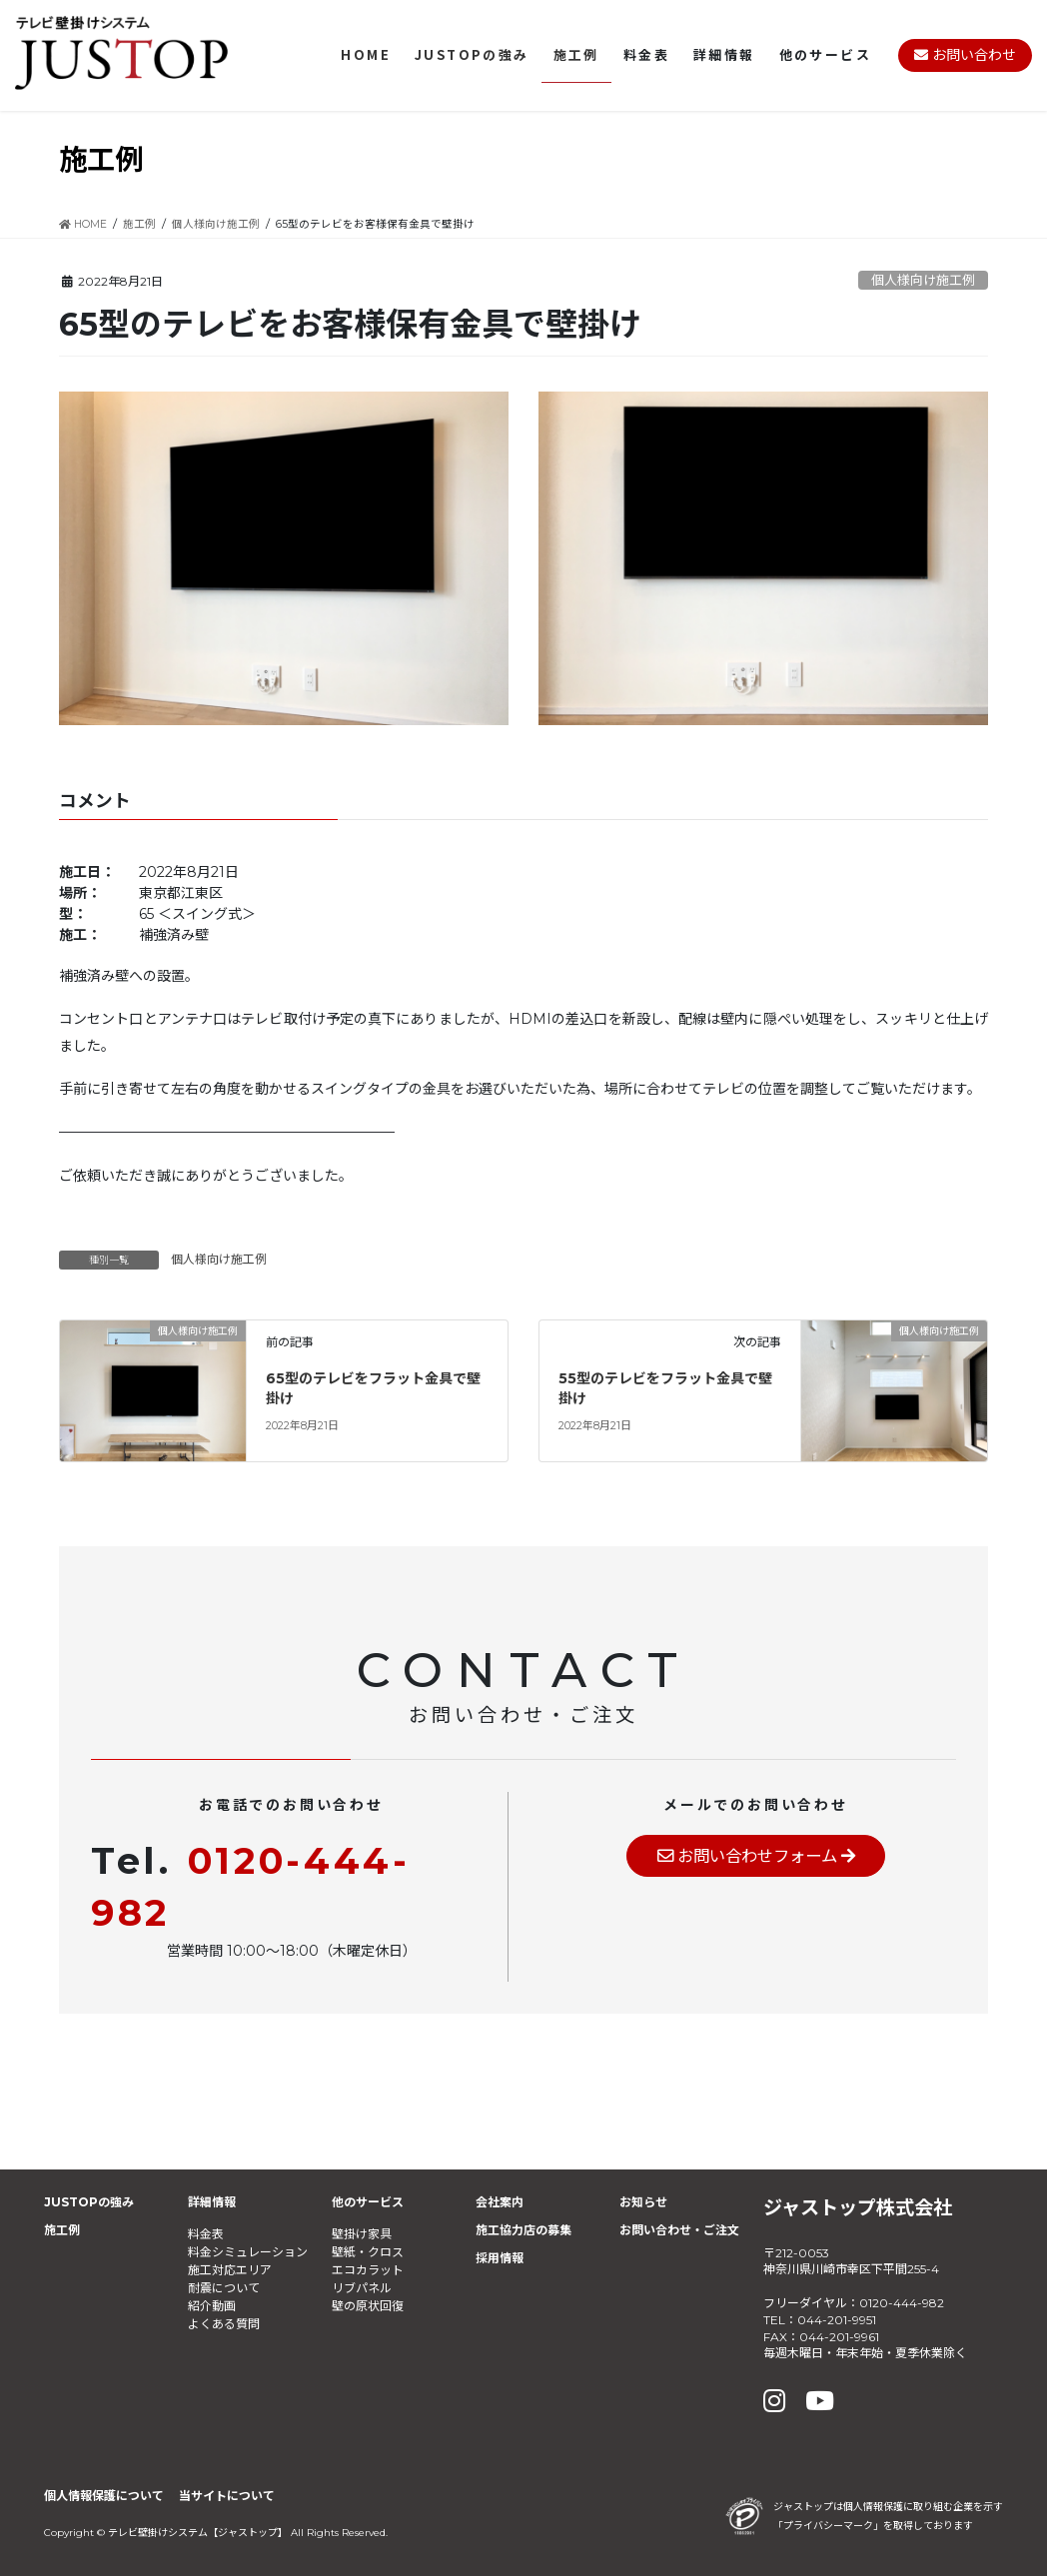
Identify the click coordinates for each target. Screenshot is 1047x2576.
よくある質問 (224, 2323)
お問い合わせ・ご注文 (679, 2229)
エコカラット (368, 2269)
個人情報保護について (104, 2495)
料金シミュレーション (248, 2251)
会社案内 (500, 2201)
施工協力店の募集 (523, 2229)
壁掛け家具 (362, 2233)
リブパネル (362, 2287)
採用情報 (500, 2257)
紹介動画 (212, 2305)
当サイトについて (227, 2495)
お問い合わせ (965, 55)
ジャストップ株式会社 (857, 2207)
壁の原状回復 (368, 2305)
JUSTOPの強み (89, 2201)
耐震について (224, 2287)
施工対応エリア (230, 2269)
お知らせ (643, 2201)
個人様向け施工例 (923, 280)
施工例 (62, 2229)
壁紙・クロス (368, 2251)
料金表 (206, 2233)
